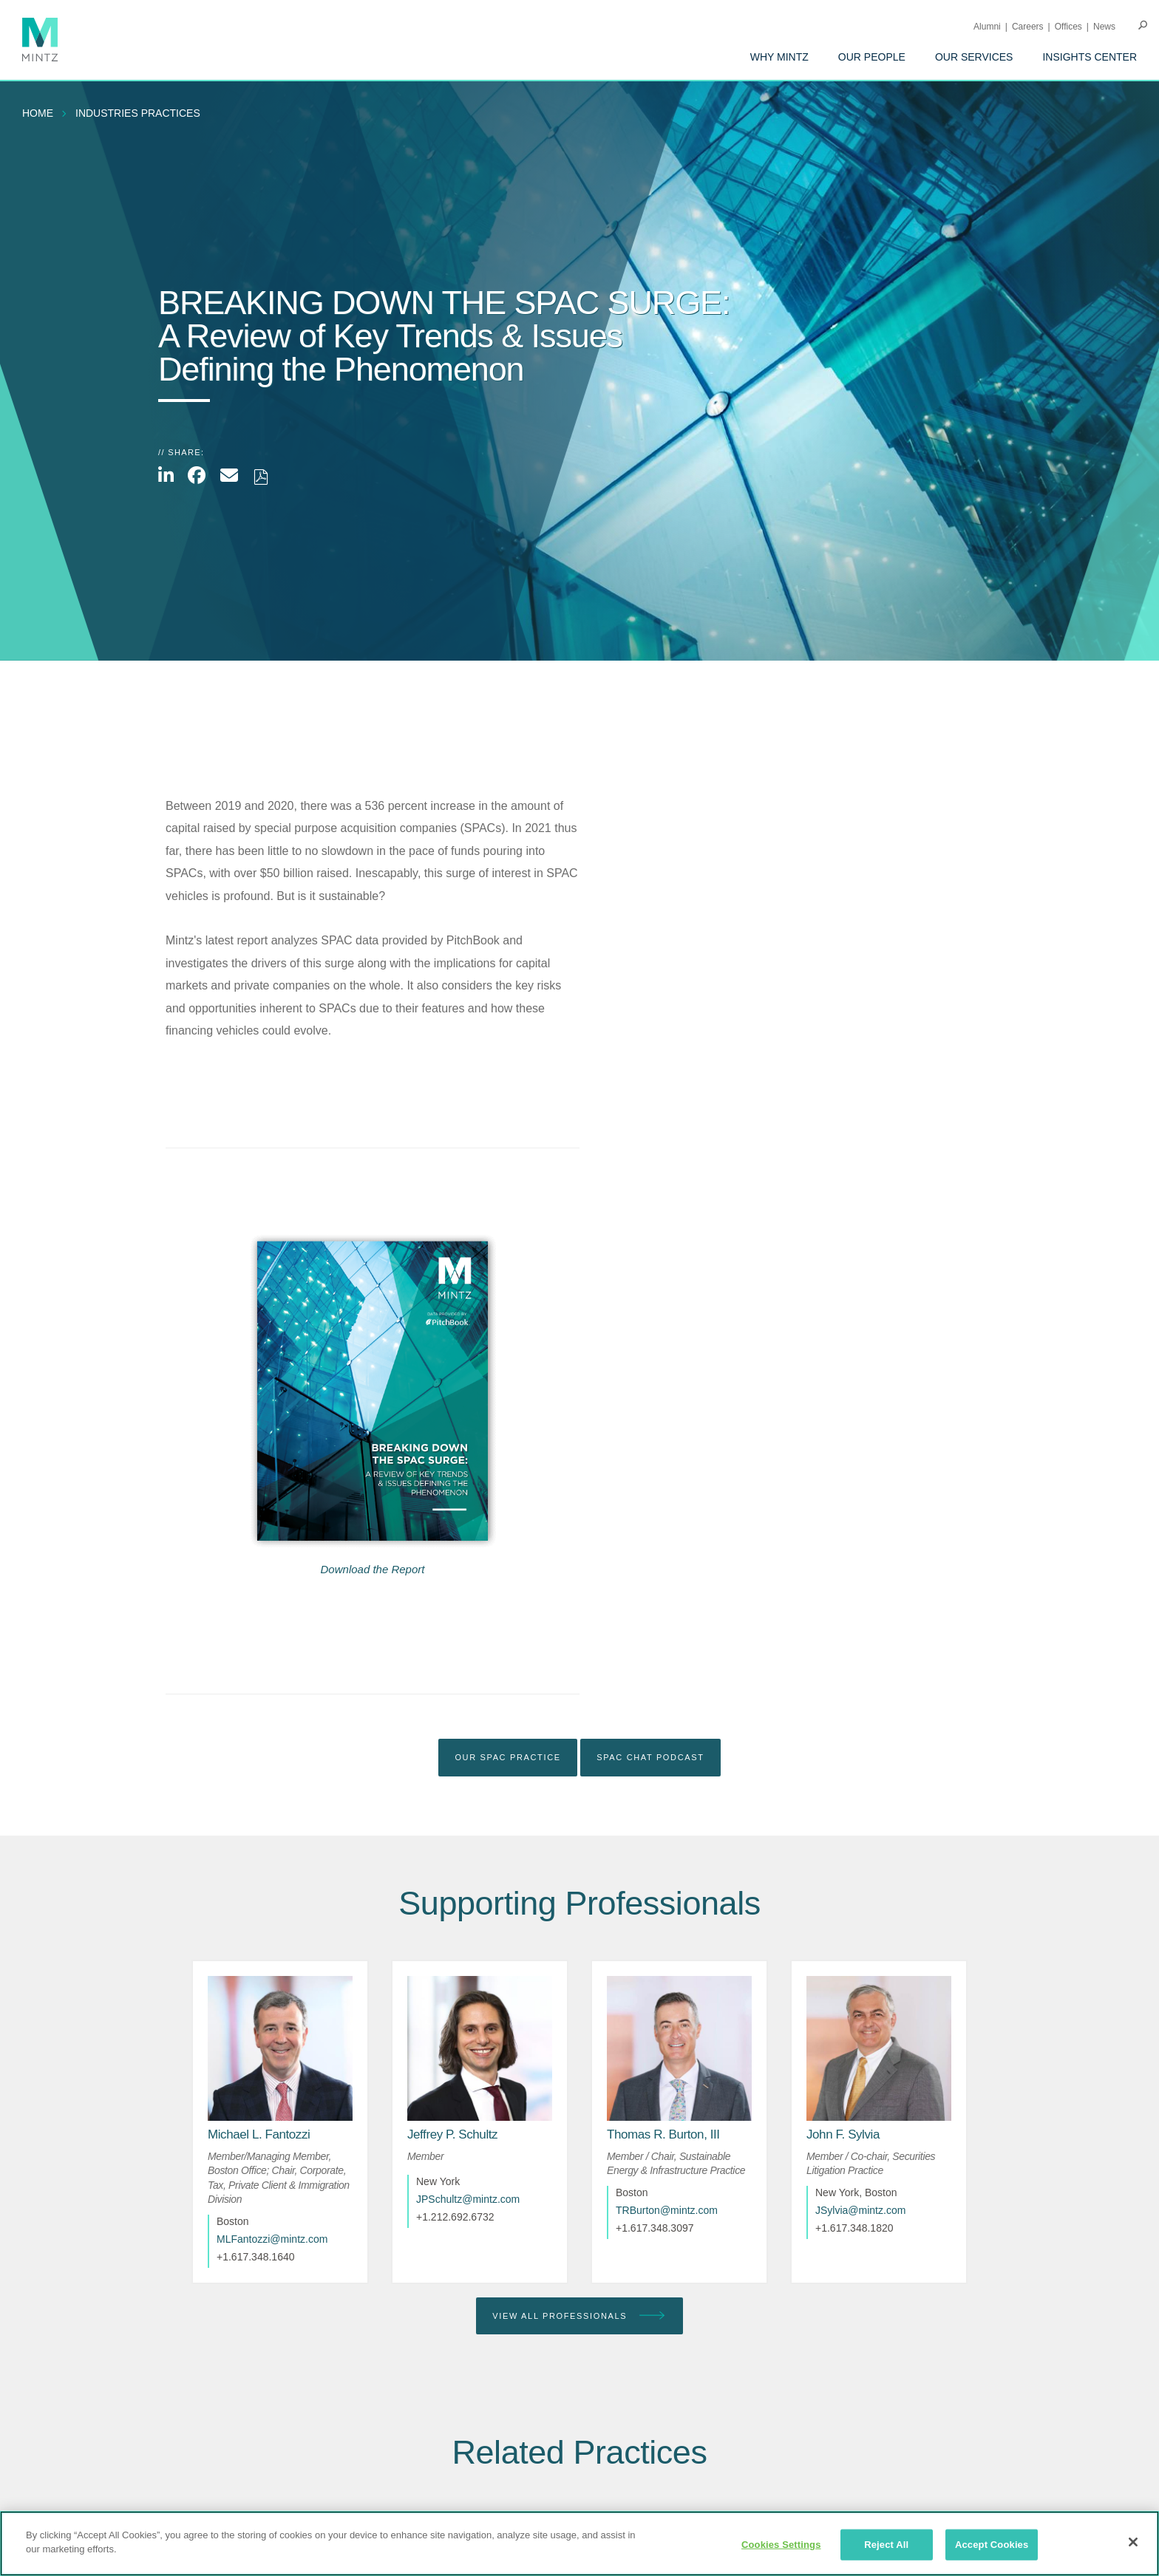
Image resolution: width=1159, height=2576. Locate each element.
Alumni (987, 26)
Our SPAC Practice (507, 1757)
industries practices (137, 113)
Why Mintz (779, 57)
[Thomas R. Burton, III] (663, 2134)
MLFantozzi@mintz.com (272, 2239)
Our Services (974, 57)
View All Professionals (579, 2316)
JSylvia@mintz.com (860, 2210)
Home (37, 113)
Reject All (886, 2544)
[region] (579, 2543)
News (1104, 26)
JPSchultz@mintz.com (468, 2199)
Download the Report (373, 1569)
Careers (1028, 26)
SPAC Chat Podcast (650, 1757)
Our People (871, 57)
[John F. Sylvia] (843, 2134)
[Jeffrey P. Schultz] (452, 2134)
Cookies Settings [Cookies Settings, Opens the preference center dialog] (781, 2544)
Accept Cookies (991, 2544)
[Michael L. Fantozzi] (259, 2134)
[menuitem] (779, 57)
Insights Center (1089, 57)
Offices (1068, 26)
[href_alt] (280, 2048)
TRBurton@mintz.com (667, 2210)
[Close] (1133, 2542)
